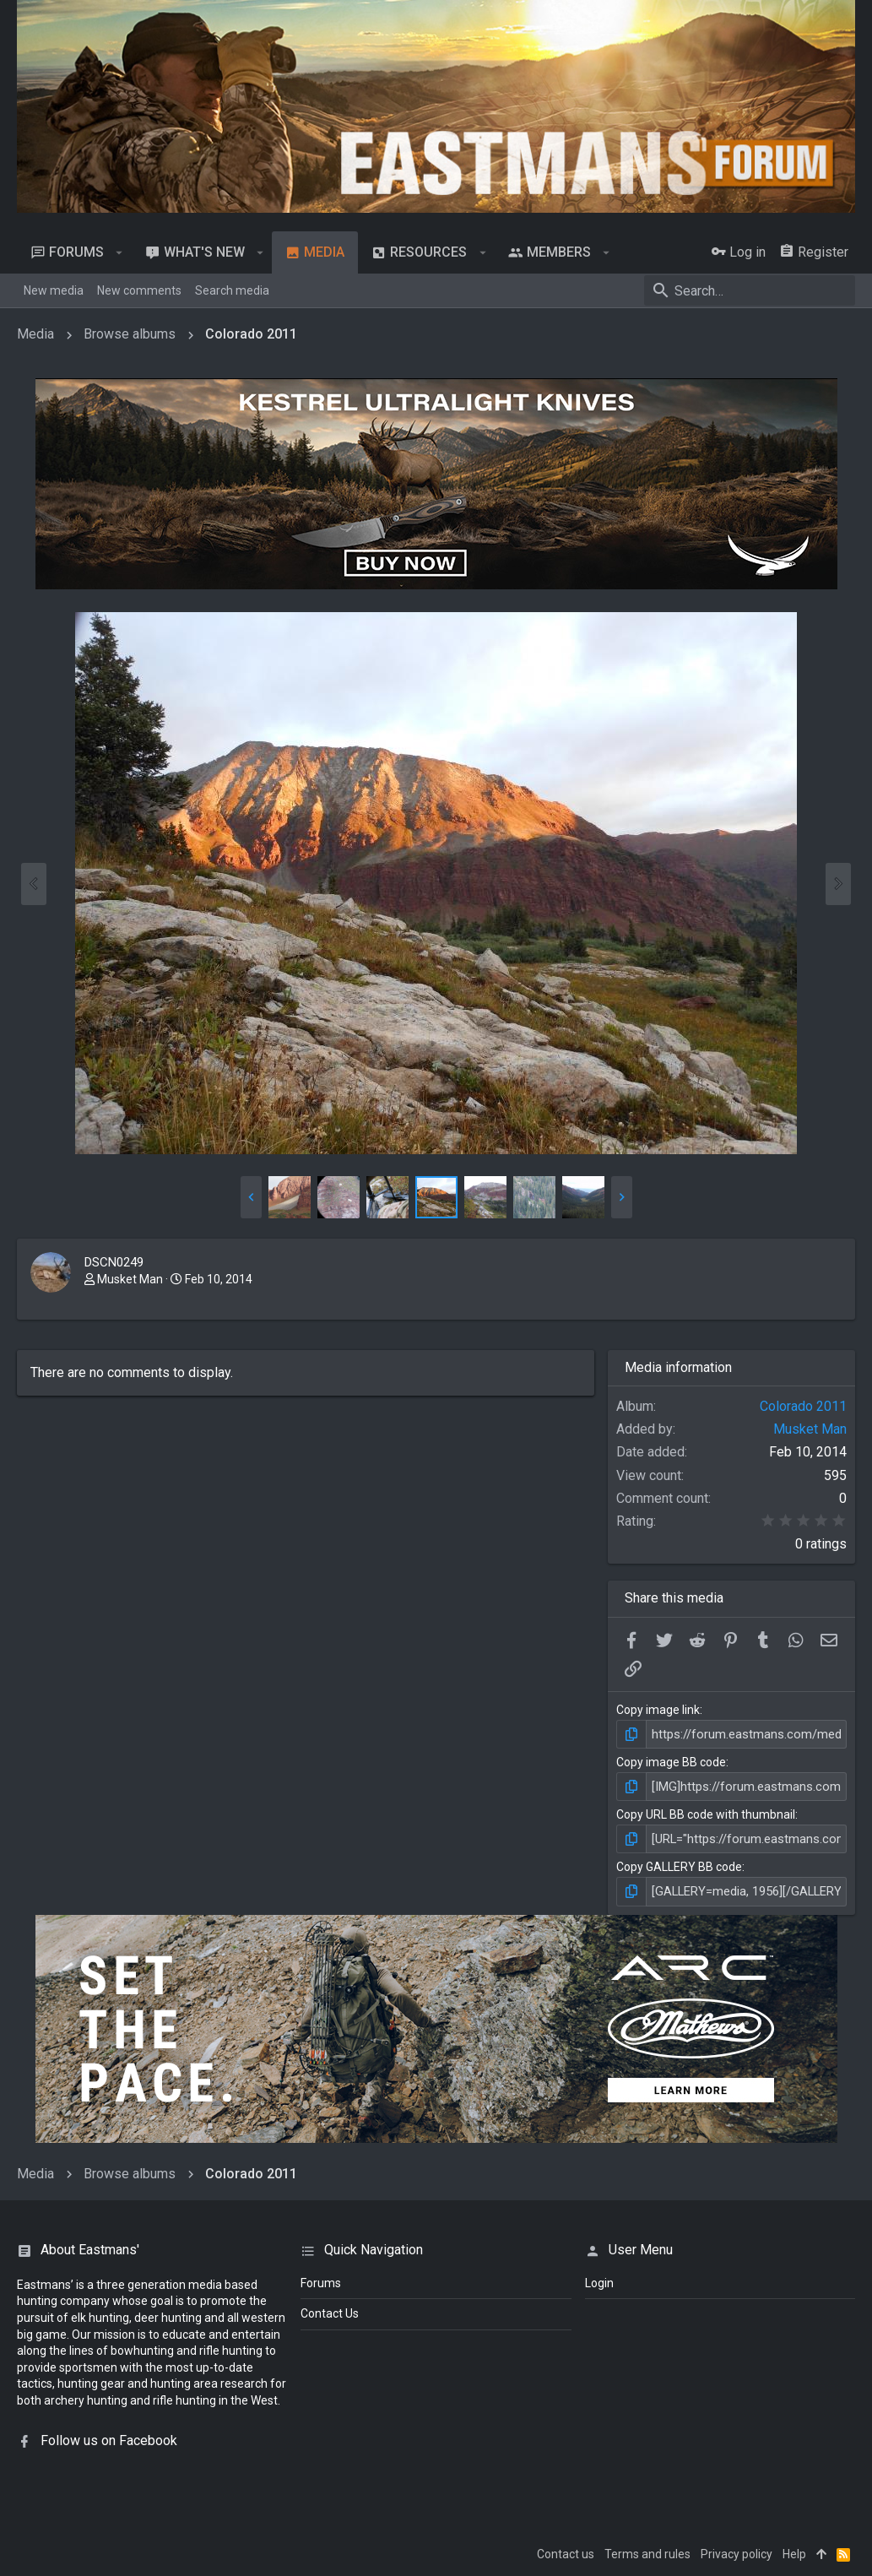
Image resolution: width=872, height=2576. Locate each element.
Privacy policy (736, 2550)
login (599, 2279)
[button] (119, 252)
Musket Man (130, 1279)
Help (794, 2550)
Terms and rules (647, 2550)
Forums (321, 2279)
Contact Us (330, 2310)
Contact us (565, 2550)
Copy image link (658, 1709)
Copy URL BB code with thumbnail (705, 1812)
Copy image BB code (671, 1761)
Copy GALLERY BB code (679, 1864)
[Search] (749, 290)
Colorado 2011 (803, 1406)
